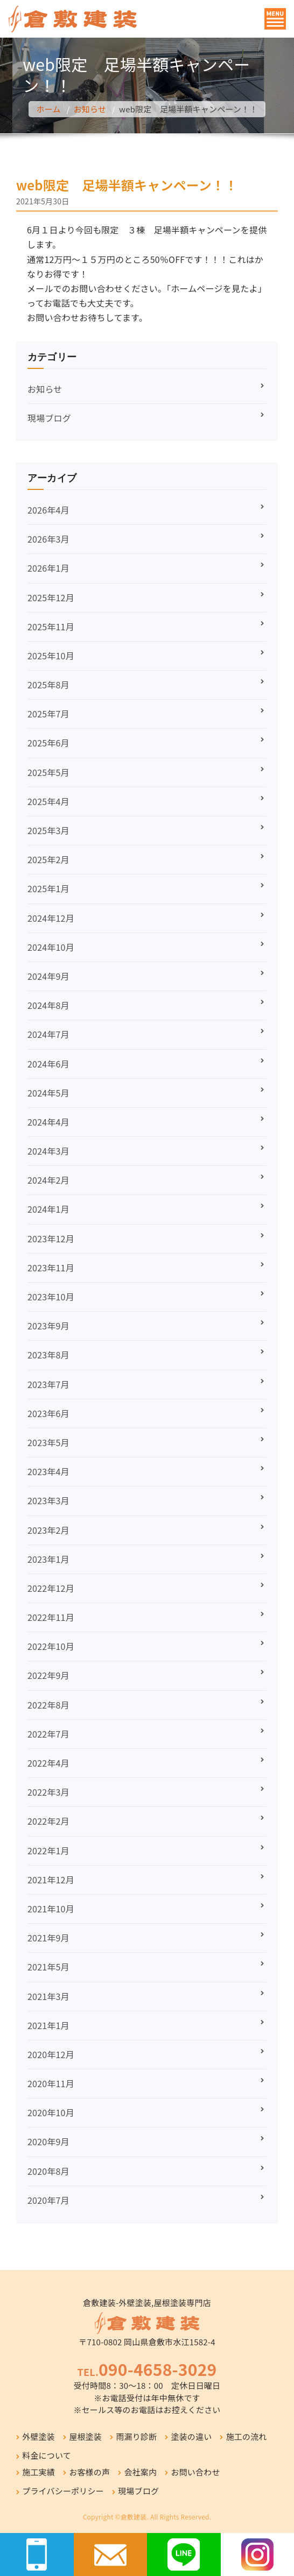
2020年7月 (48, 2200)
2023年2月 (48, 1530)
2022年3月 (48, 1791)
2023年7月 (48, 1384)
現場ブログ (49, 417)
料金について (46, 2455)
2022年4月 (48, 1762)
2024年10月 (50, 947)
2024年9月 (48, 976)
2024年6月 (48, 1063)
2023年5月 (48, 1442)
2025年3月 (48, 830)
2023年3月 (48, 1500)
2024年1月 (48, 1208)
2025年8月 (48, 684)
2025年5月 (48, 772)
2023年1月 (48, 1559)
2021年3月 (48, 1996)
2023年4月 (48, 1471)
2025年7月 (48, 713)
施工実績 (38, 2472)
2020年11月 (50, 2083)
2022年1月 (48, 1850)
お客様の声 (89, 2472)
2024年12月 (50, 918)
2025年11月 (50, 626)
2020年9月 (48, 2141)
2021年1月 (48, 2025)
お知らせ (90, 109)
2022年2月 (48, 1820)
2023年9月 (48, 1325)
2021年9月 (48, 1937)
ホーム (49, 109)
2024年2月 (48, 1179)
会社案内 (140, 2472)
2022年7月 (48, 1733)
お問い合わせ (195, 2472)
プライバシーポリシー (63, 2490)
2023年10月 (50, 1296)
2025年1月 (48, 888)
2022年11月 (50, 1617)
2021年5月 (48, 1966)
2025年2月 (48, 859)
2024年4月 (48, 1121)
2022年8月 (48, 1704)
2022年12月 (50, 1588)
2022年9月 (48, 1675)
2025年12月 (50, 597)
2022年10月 (50, 1646)
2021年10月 (50, 1908)
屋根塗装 (85, 2436)
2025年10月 (50, 655)
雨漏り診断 (136, 2436)
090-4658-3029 (158, 2369)
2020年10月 (50, 2112)
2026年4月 (48, 509)
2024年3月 (48, 1150)
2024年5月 (48, 1092)
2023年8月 (48, 1354)
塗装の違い (191, 2436)
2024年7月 (48, 1034)
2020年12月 (50, 2054)
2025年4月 (48, 801)
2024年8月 (48, 1005)
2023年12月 (50, 1238)
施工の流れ (246, 2436)
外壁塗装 (38, 2436)
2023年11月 (50, 1267)
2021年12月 (50, 1879)
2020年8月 (48, 2171)
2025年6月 (48, 742)
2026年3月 (48, 538)
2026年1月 (48, 567)
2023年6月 (48, 1413)
